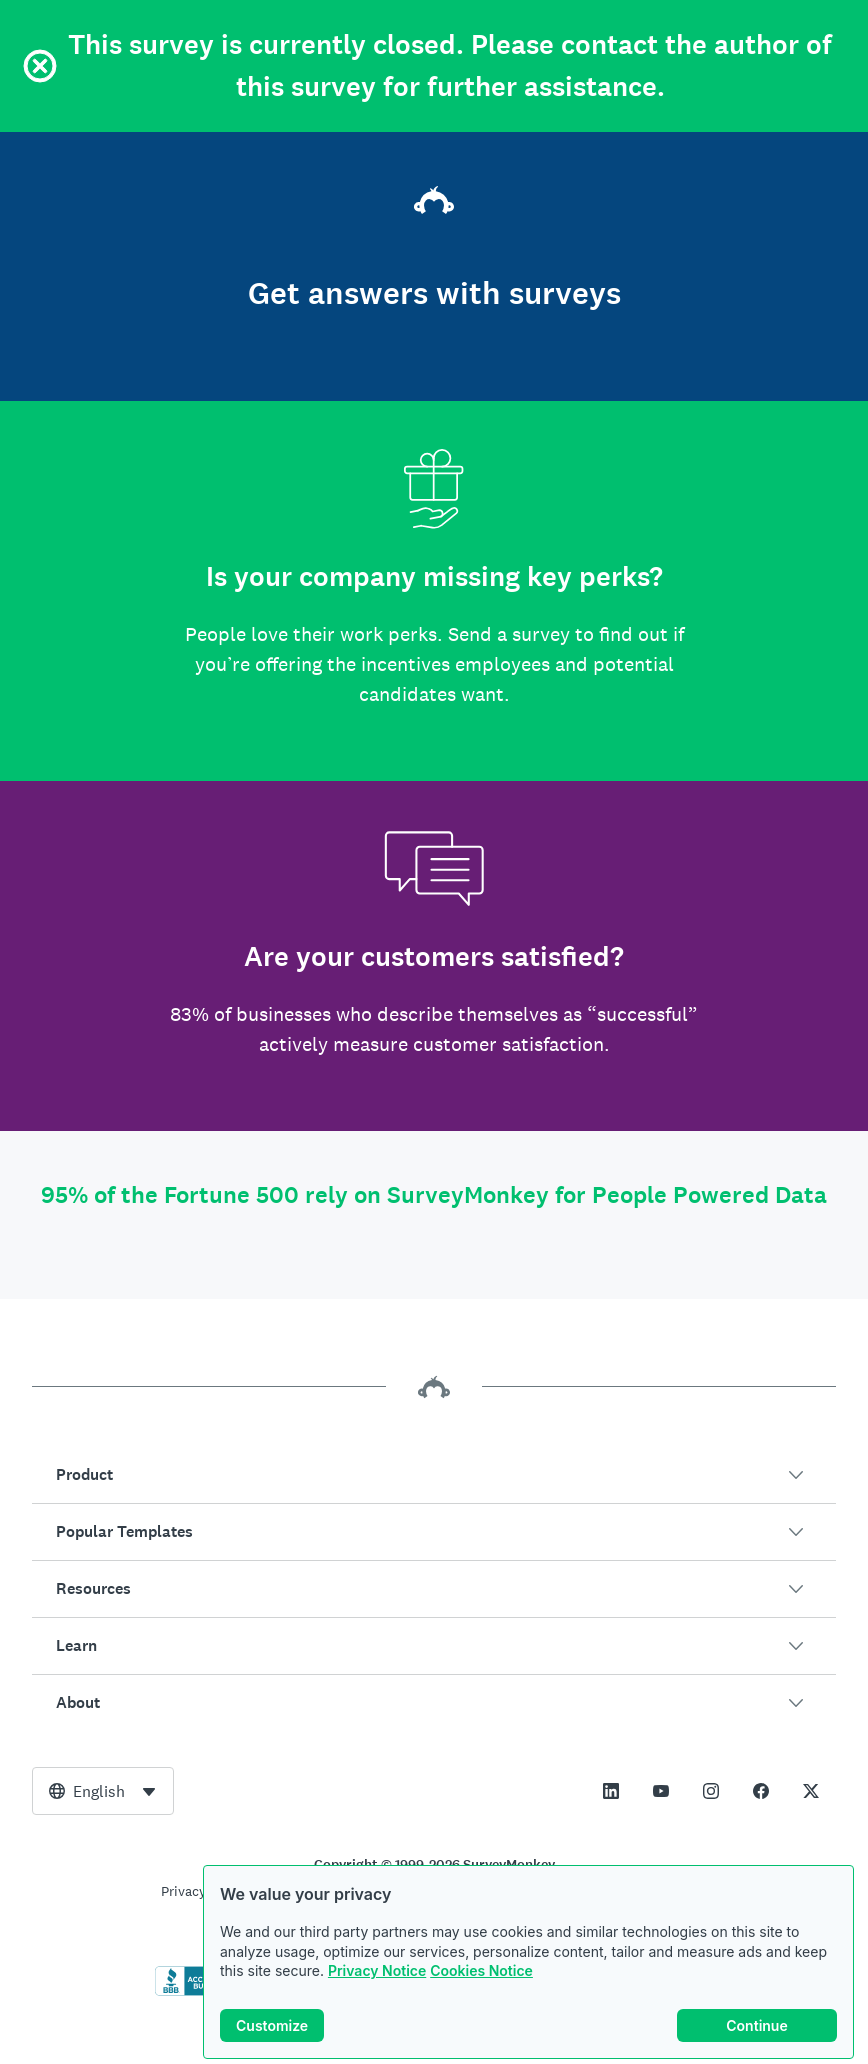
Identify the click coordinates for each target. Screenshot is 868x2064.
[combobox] (103, 1791)
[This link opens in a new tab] (611, 1791)
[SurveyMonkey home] (434, 202)
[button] (434, 1475)
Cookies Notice (481, 1974)
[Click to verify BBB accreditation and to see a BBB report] (197, 1992)
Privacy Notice (377, 1974)
